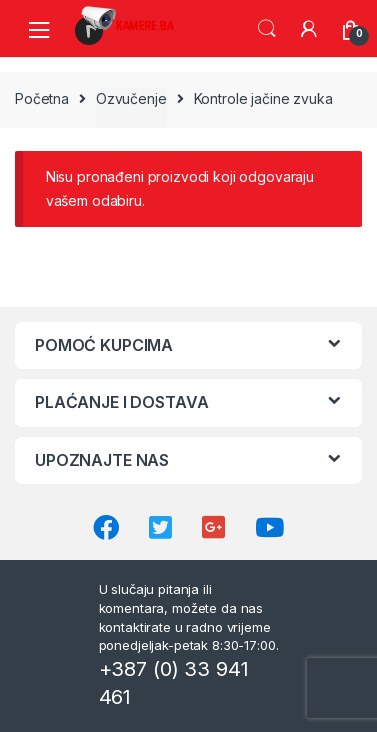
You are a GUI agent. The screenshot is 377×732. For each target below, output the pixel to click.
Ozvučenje (131, 98)
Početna (42, 98)
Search (267, 29)
